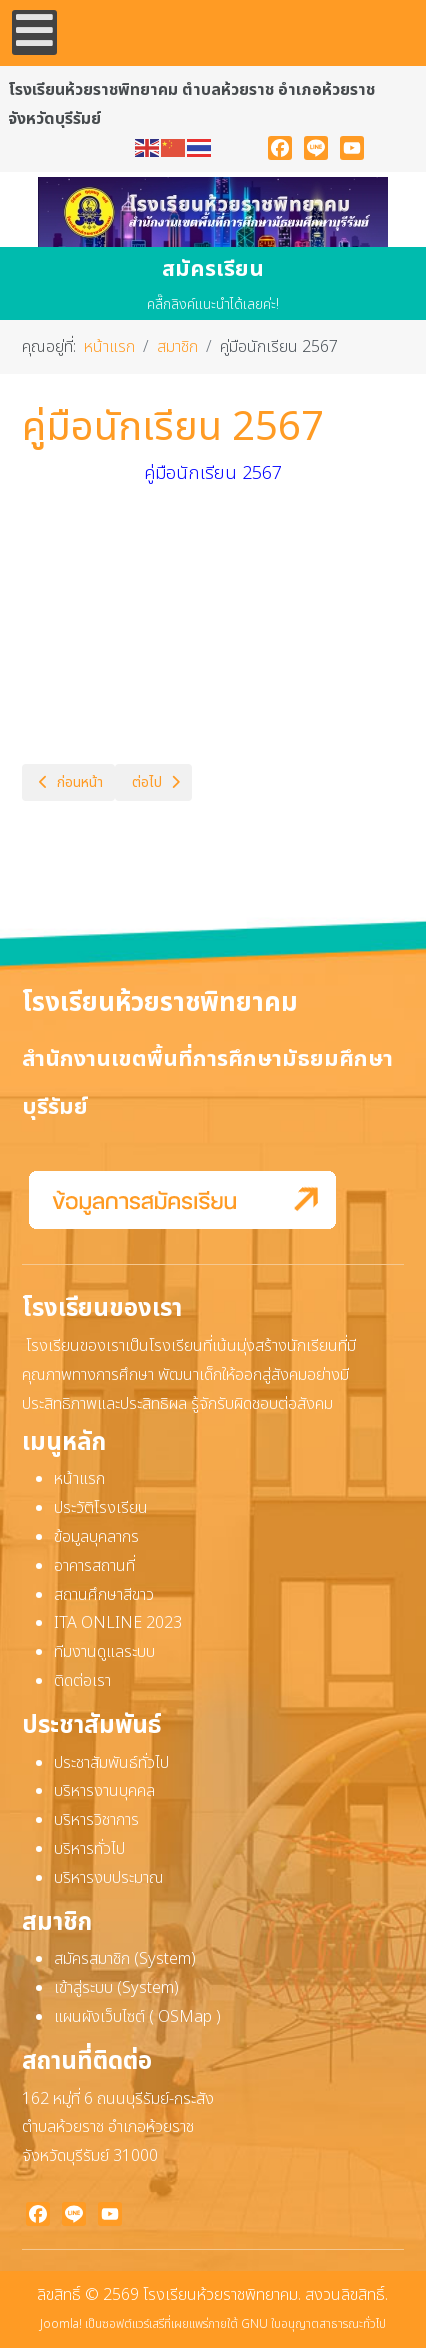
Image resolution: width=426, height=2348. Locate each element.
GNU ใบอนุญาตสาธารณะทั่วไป (313, 2324)
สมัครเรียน (213, 269)
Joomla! (61, 2324)
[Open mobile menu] (34, 32)
